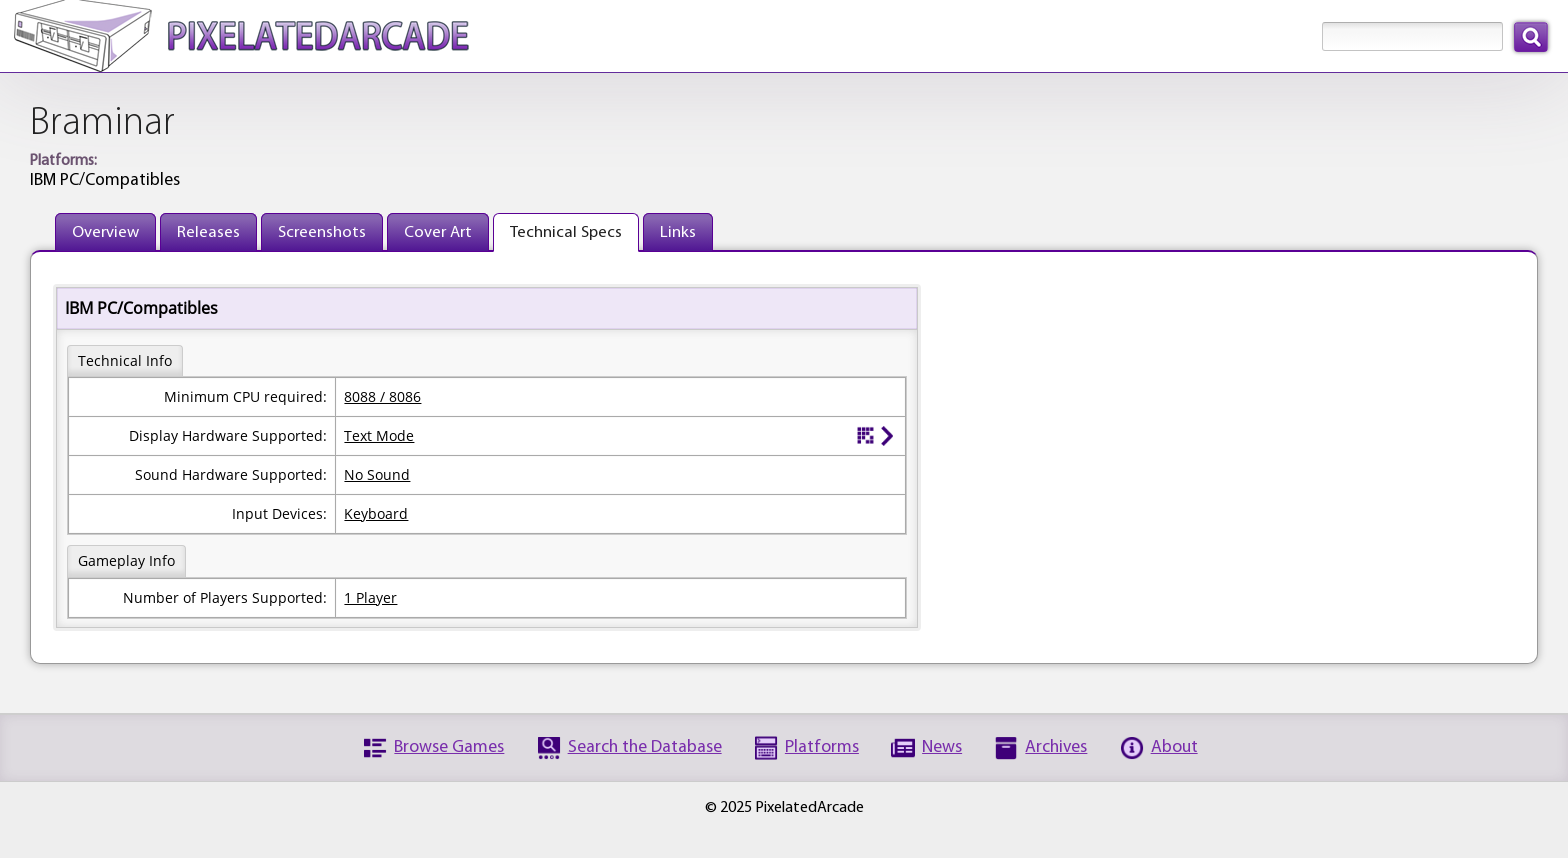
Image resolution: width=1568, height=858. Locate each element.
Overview (105, 232)
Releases (208, 232)
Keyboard (376, 513)
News (942, 747)
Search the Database (645, 747)
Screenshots (322, 232)
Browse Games (449, 747)
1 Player (370, 597)
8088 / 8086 (382, 396)
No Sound (377, 474)
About (1174, 747)
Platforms (822, 747)
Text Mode (379, 435)
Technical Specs (566, 232)
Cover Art (438, 232)
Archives (1056, 747)
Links (678, 232)
